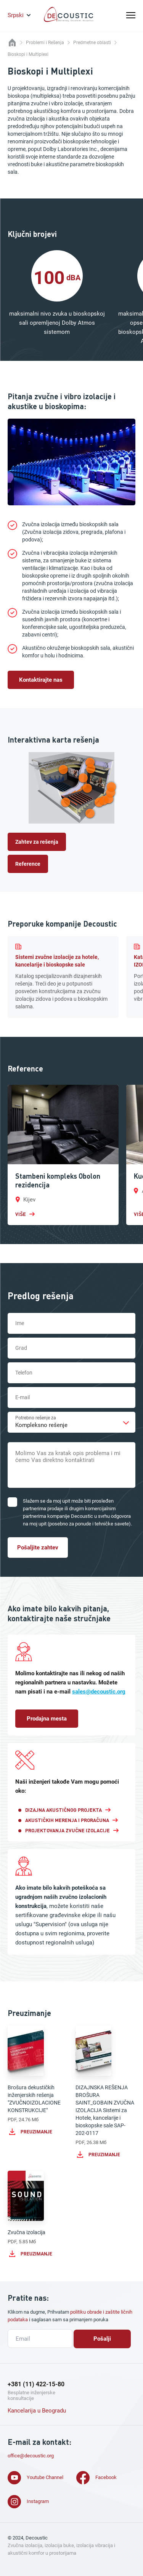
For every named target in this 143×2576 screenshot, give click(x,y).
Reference (27, 864)
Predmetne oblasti (92, 42)
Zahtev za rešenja (36, 842)
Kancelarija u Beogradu (37, 2410)
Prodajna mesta (47, 1718)
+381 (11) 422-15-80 (36, 2384)
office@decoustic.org (31, 2456)
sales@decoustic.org (98, 1691)
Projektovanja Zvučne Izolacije (67, 1830)
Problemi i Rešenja (45, 42)
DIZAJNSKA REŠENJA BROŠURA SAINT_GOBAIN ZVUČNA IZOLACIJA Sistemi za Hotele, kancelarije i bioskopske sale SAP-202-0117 (106, 2092)
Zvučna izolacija (38, 2215)
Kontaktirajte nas (41, 679)
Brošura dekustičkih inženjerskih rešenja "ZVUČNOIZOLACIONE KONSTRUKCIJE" (38, 2080)
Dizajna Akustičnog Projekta (63, 1810)
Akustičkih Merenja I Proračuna (67, 1820)
